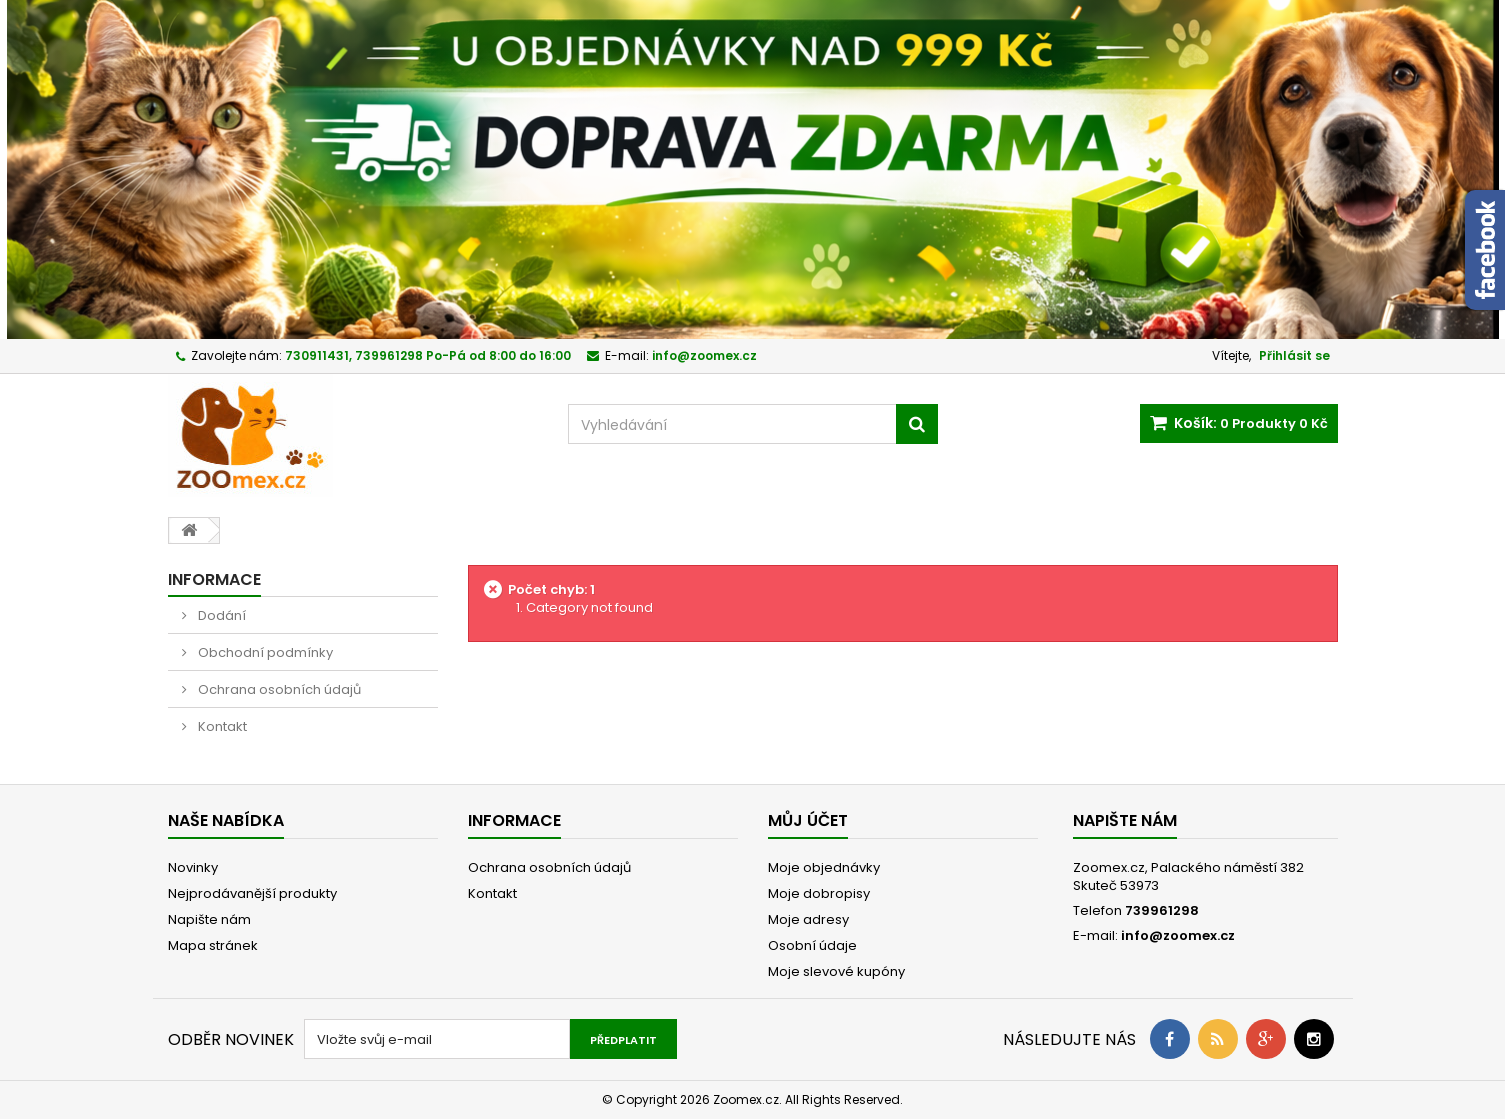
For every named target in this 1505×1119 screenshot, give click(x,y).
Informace (214, 579)
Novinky (193, 867)
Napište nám (209, 919)
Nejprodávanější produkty (252, 893)
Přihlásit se (1294, 355)
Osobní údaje (812, 945)
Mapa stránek (213, 945)
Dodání (220, 615)
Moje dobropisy (819, 893)
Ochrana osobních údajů (278, 689)
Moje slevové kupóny (836, 971)
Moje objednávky (824, 867)
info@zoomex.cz (1178, 935)
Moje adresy (808, 919)
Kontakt (221, 726)
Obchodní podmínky (264, 652)
